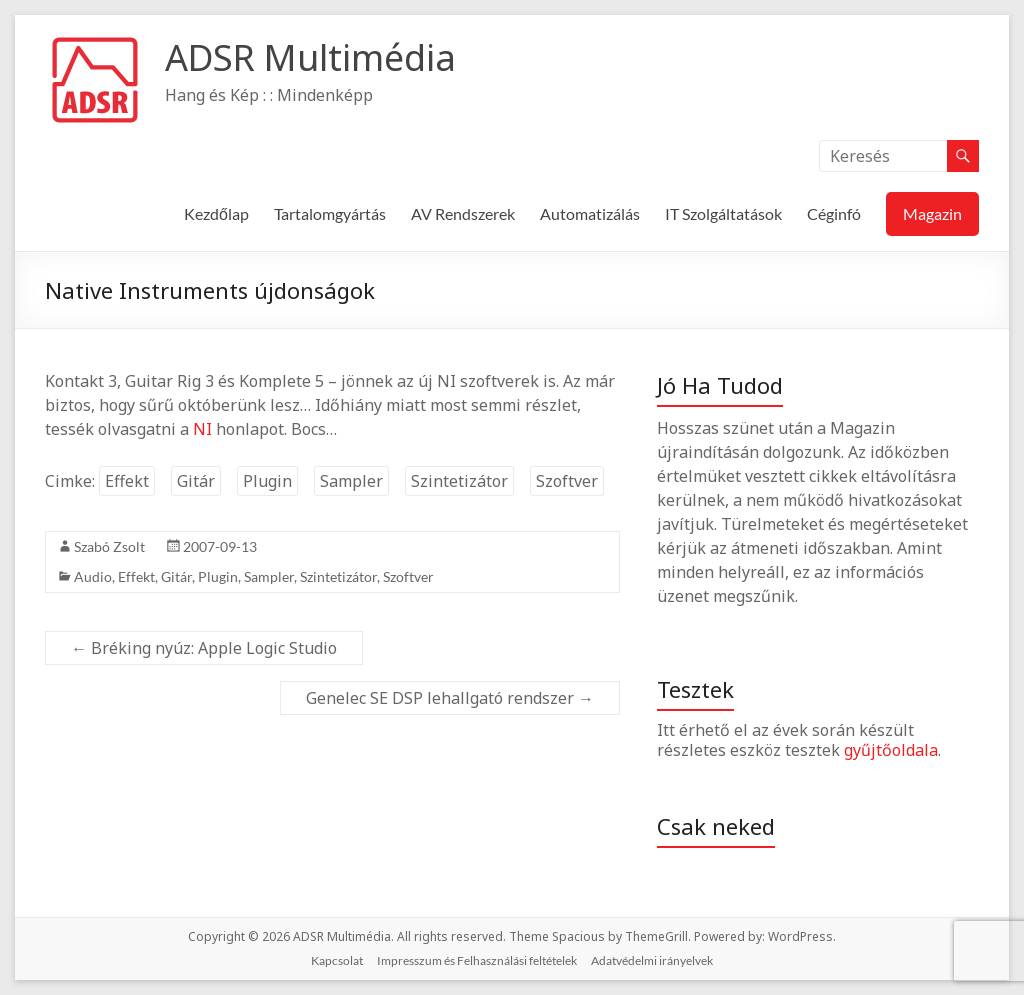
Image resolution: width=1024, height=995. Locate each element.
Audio (93, 576)
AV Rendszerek (463, 213)
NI (202, 429)
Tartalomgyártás (330, 213)
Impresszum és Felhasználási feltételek (477, 960)
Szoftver (567, 481)
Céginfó (834, 213)
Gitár (196, 481)
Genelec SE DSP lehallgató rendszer (450, 698)
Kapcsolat (337, 960)
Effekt (127, 481)
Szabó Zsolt (109, 546)
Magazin (932, 213)
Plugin (267, 481)
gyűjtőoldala (891, 750)
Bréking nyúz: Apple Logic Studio (204, 648)
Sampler (351, 481)
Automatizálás (590, 213)
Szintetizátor (459, 481)
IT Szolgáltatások (723, 213)
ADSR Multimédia (310, 57)
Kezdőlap (216, 213)
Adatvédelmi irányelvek (652, 960)
